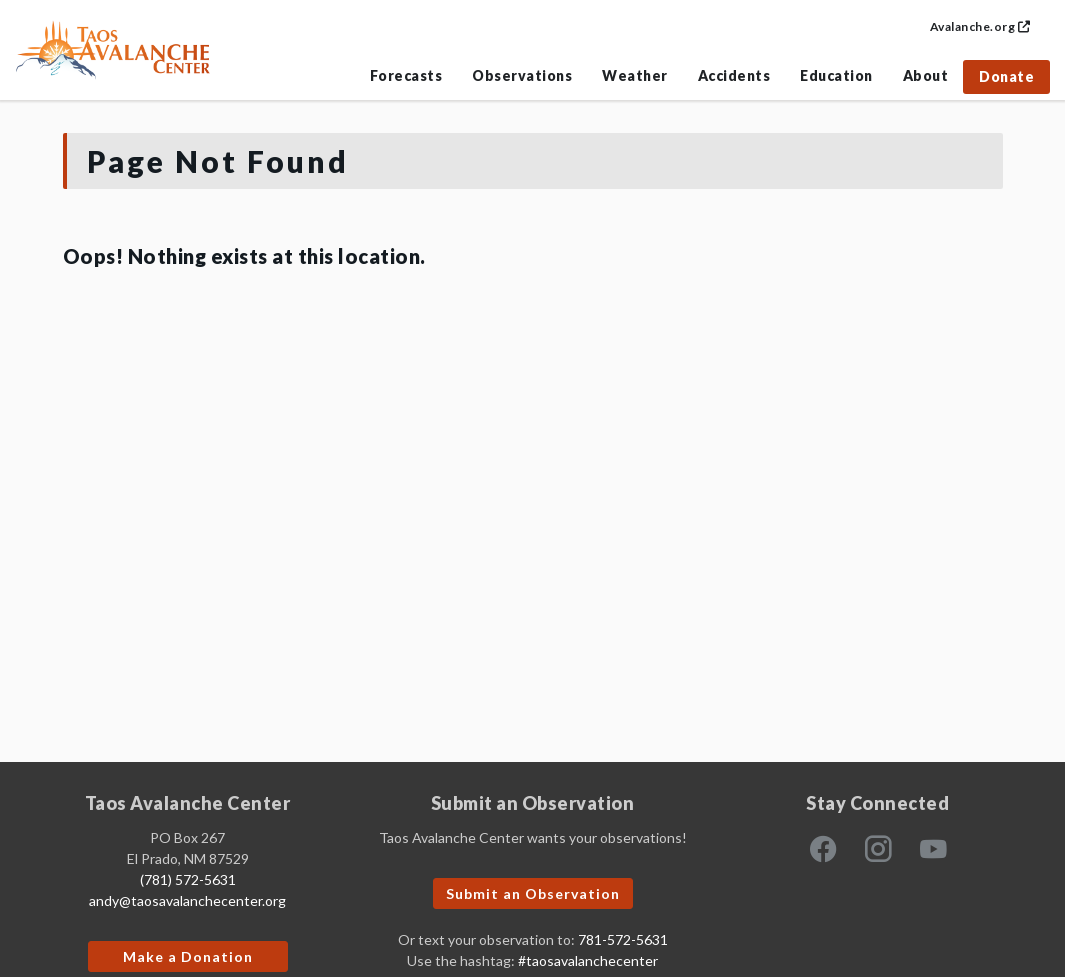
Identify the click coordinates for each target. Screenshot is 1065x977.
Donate (1006, 76)
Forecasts (406, 75)
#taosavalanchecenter (588, 960)
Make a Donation (188, 956)
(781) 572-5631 (188, 879)
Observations (522, 75)
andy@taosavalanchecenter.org (187, 900)
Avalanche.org (980, 26)
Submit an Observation (533, 893)
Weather (635, 75)
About (926, 75)
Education (836, 75)
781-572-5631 (623, 939)
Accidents (734, 75)
